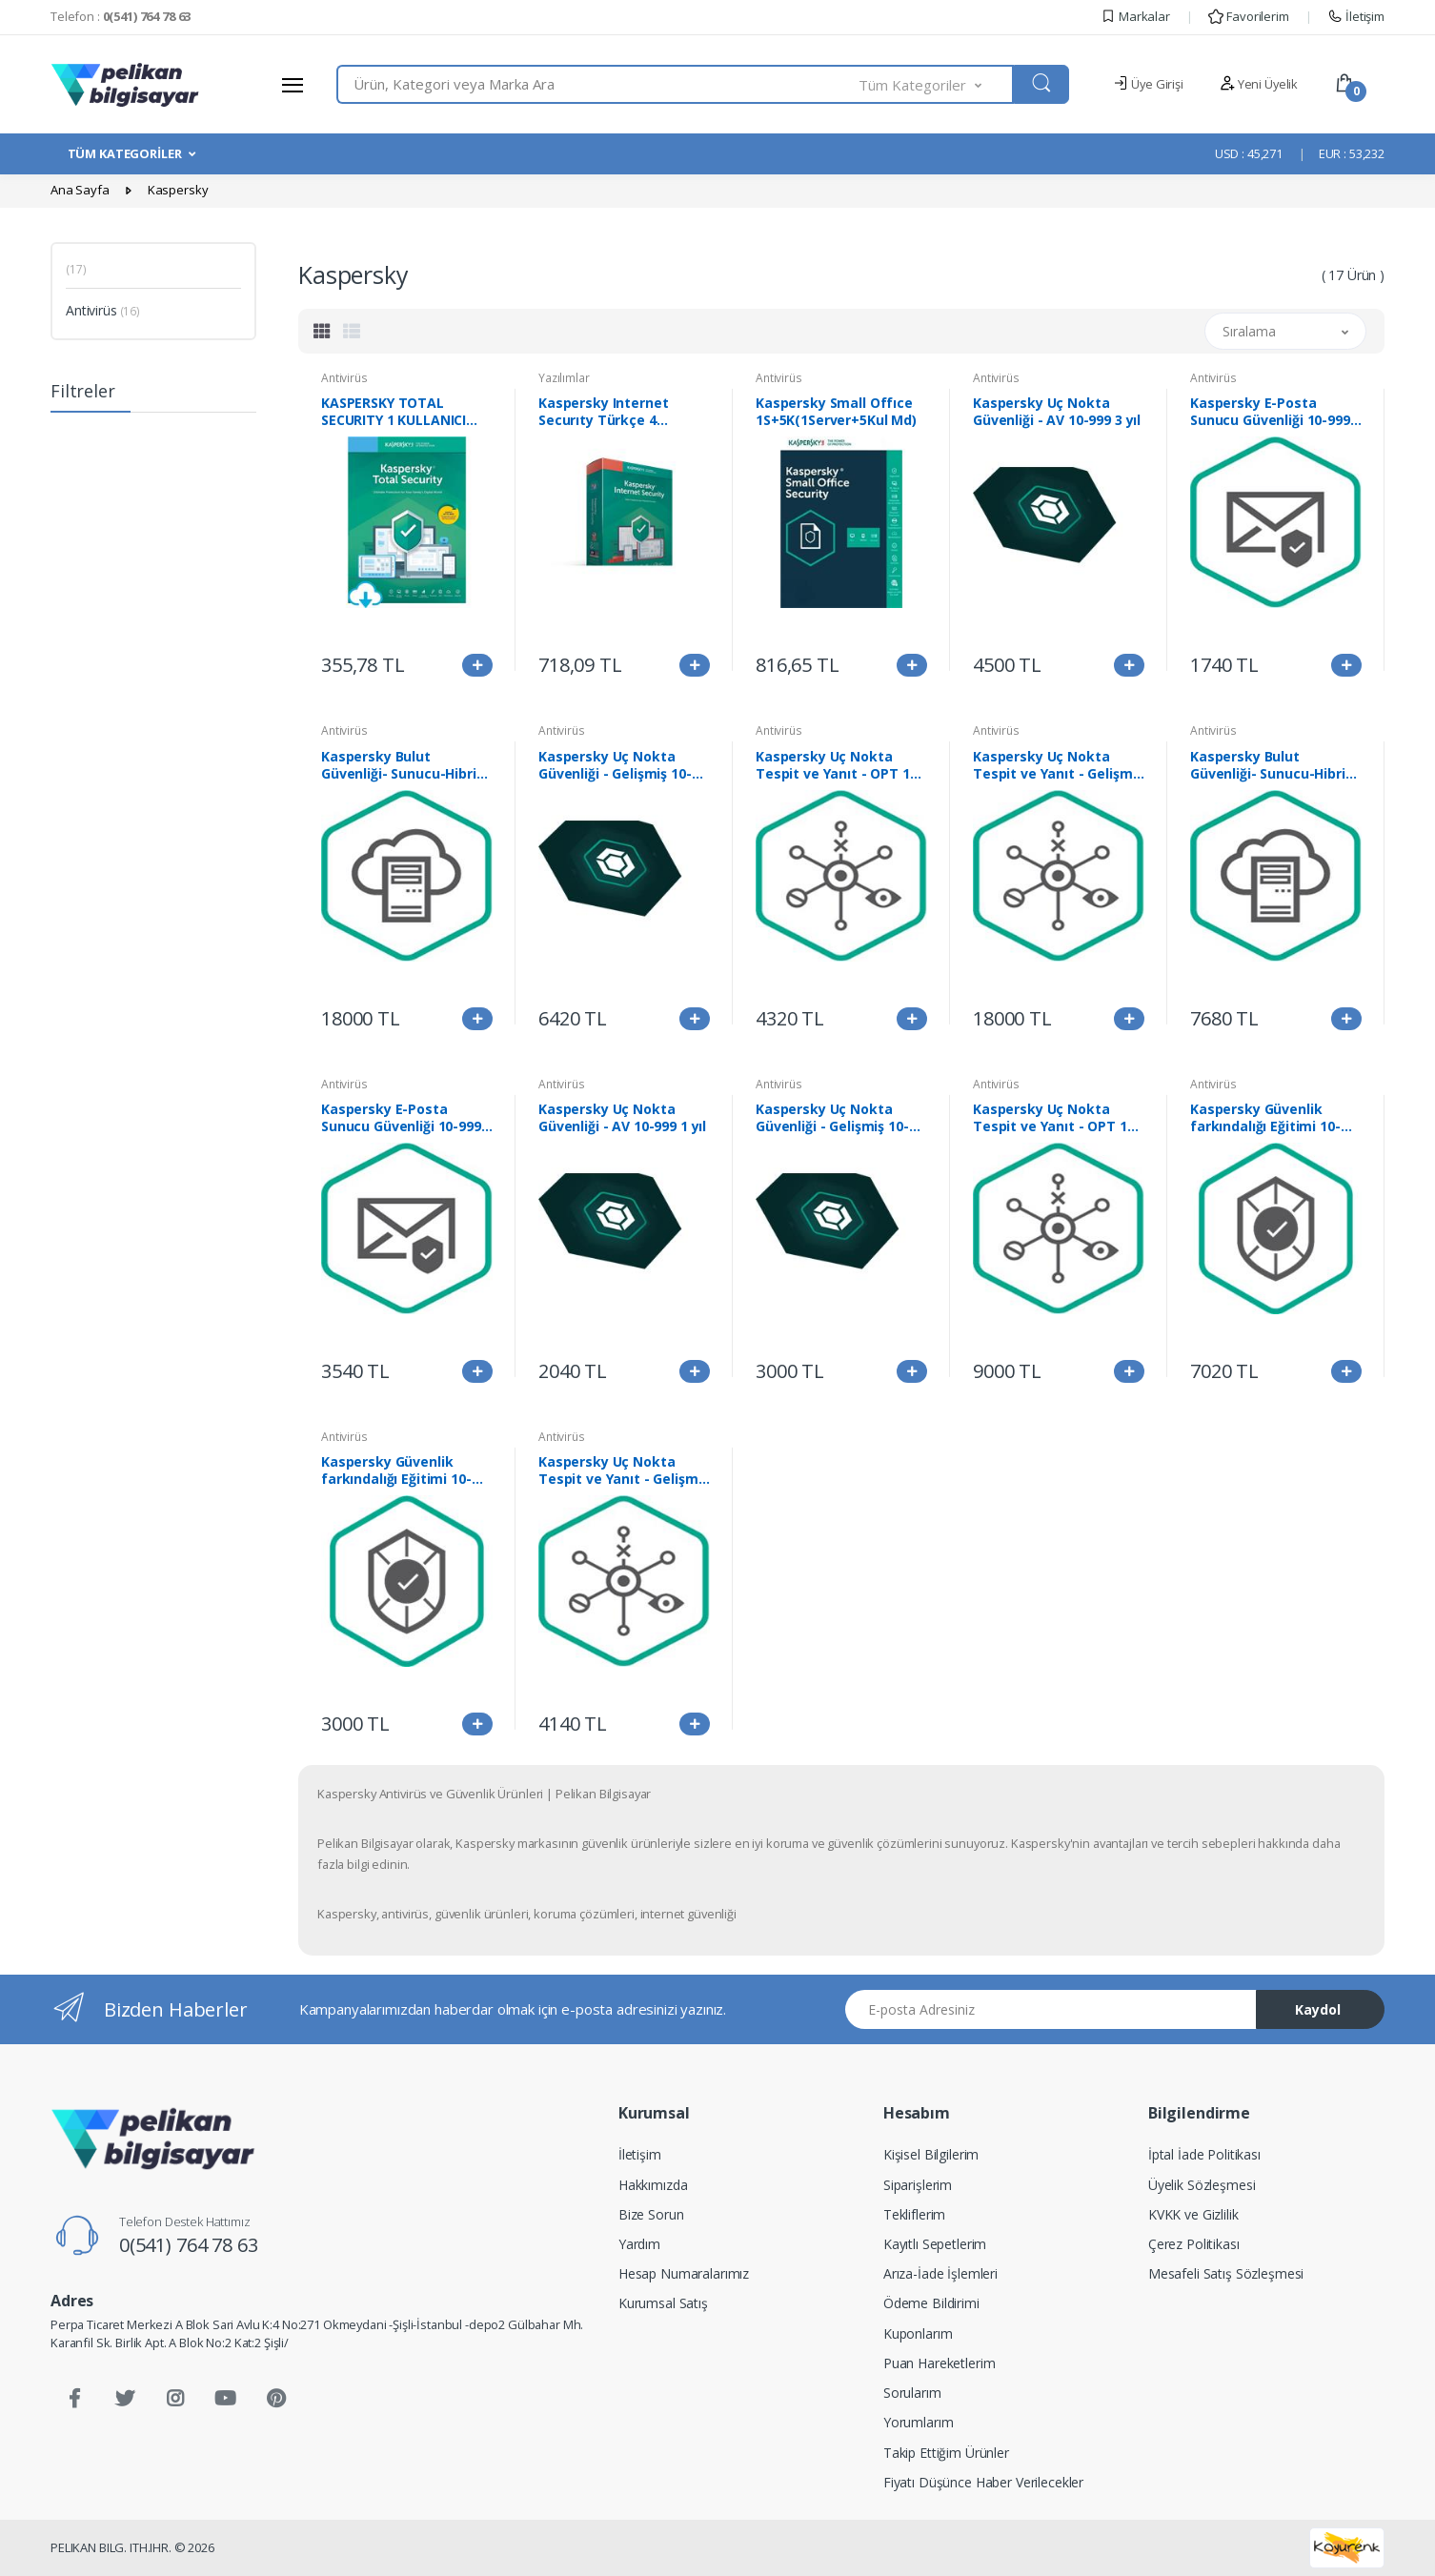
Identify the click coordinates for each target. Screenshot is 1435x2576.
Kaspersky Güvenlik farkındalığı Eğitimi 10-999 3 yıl (1265, 1118)
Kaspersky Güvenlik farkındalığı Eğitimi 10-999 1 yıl (396, 1470)
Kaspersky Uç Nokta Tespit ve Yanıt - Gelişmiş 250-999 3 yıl (623, 1470)
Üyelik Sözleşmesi (1202, 2185)
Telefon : (121, 16)
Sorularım (912, 2392)
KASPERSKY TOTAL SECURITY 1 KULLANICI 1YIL (393, 412)
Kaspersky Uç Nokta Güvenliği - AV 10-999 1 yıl (622, 1118)
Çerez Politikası (1194, 2244)
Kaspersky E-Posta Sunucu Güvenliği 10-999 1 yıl (1275, 412)
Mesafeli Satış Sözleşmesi (1226, 2273)
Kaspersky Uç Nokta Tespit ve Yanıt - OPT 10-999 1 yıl (839, 765)
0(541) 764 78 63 (188, 2245)
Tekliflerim (914, 2214)
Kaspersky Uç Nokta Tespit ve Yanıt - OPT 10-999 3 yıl (1056, 1118)
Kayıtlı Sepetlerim (934, 2244)
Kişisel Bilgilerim (931, 2154)
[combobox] (597, 84)
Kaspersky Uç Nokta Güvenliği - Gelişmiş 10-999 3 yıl (615, 765)
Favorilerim (1248, 16)
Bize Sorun (651, 2214)
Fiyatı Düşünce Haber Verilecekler (983, 2482)
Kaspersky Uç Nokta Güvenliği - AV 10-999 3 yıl (1057, 412)
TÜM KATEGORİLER (125, 153)
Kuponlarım (918, 2333)
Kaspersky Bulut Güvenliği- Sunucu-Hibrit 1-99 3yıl (402, 765)
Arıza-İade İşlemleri (940, 2273)
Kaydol (1318, 2009)
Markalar (1135, 16)
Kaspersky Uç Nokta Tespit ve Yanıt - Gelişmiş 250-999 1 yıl (1057, 765)
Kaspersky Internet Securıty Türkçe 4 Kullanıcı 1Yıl (603, 412)
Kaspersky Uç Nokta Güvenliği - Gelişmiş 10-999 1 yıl (832, 1118)
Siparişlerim (917, 2185)
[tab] (322, 330)
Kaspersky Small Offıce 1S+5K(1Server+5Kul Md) (836, 412)
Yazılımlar (564, 378)
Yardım (639, 2244)
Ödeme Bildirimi (931, 2303)
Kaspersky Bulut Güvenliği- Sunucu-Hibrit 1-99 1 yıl (1271, 765)
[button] (937, 84)
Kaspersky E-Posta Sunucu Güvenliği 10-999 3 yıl (406, 1118)
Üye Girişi (1147, 83)
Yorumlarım (918, 2422)
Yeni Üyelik (1259, 83)
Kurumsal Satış (663, 2303)
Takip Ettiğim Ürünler (946, 2453)
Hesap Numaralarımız (683, 2273)
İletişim (1355, 16)
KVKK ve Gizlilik (1193, 2214)
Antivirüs (103, 310)
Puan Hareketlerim (939, 2363)
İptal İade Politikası (1204, 2154)
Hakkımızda (653, 2185)
